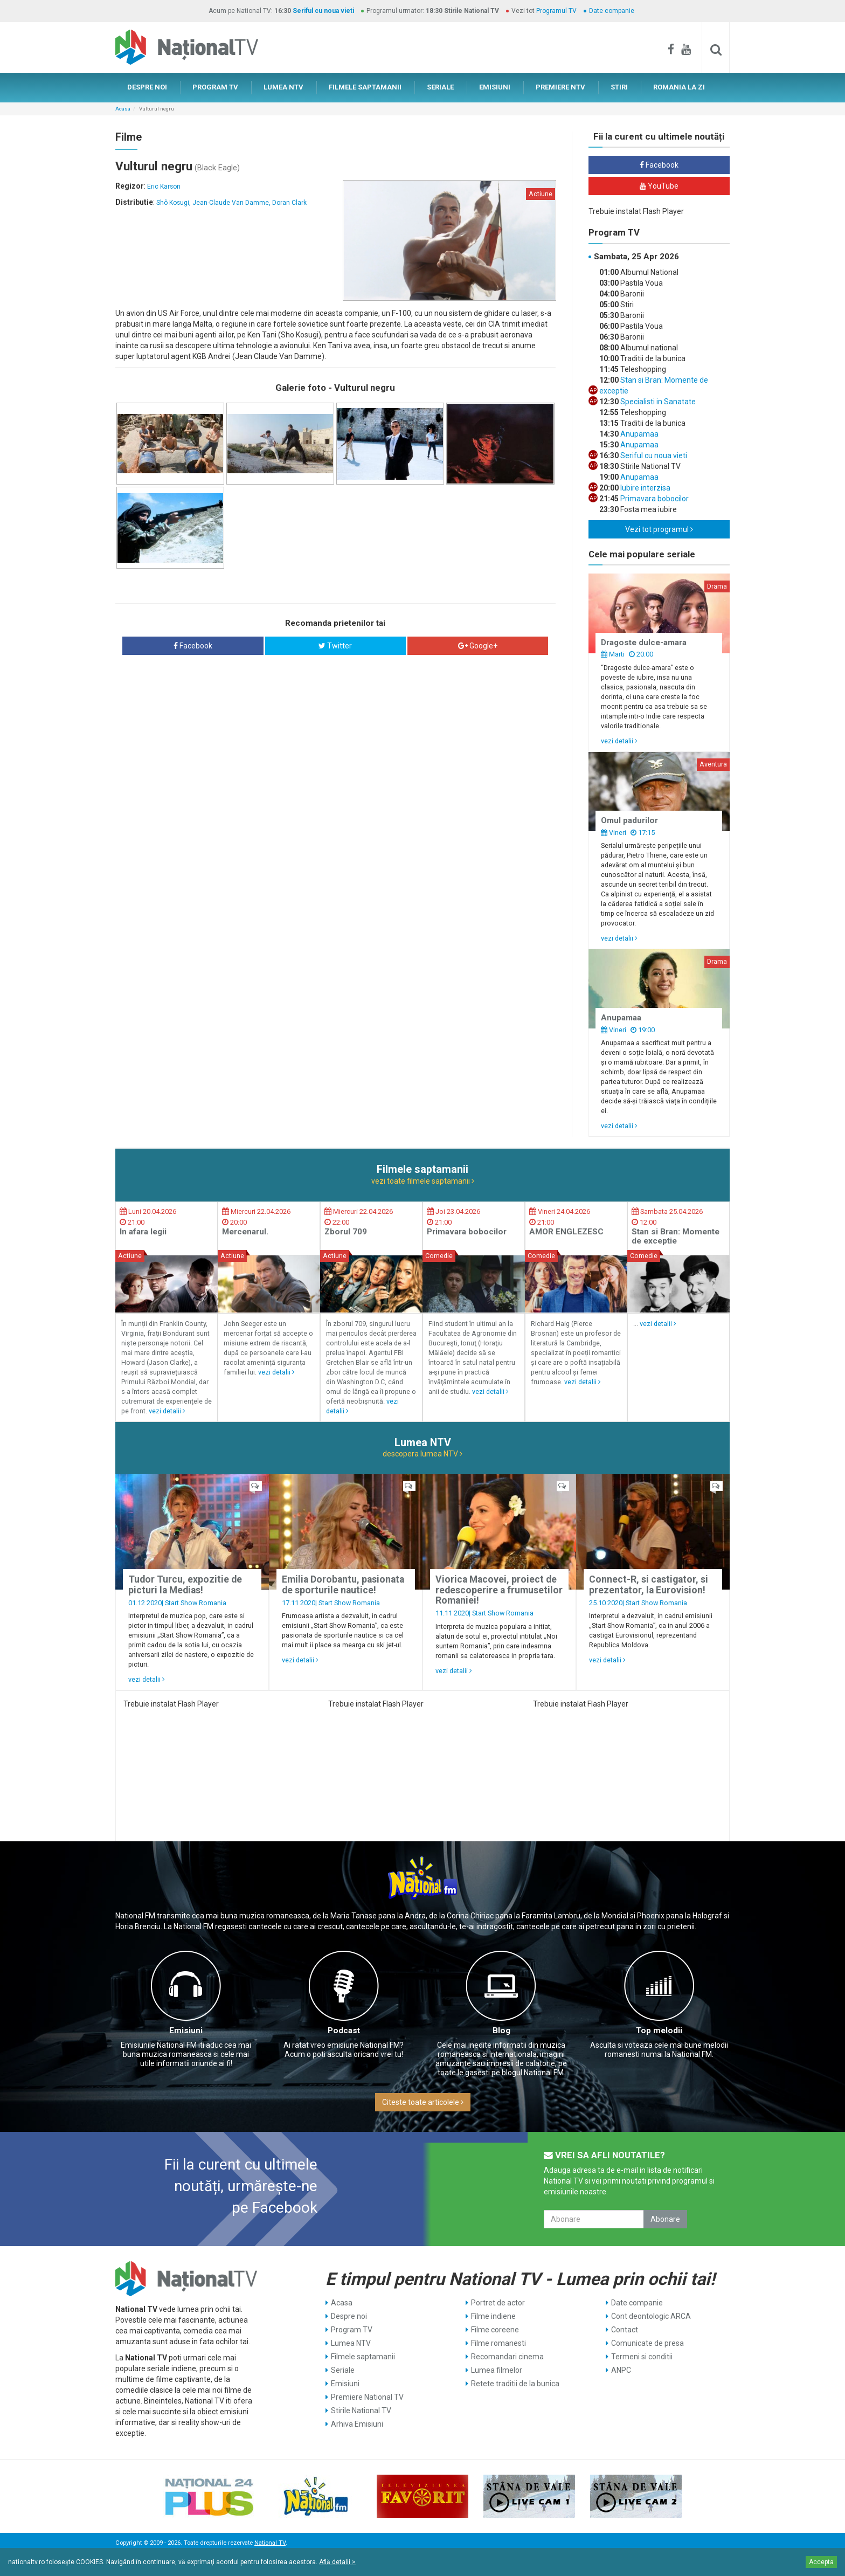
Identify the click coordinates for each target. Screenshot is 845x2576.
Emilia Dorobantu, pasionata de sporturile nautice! (343, 1584)
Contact (624, 2329)
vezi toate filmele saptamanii (422, 1181)
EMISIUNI (494, 87)
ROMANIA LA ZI (679, 87)
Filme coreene (495, 2329)
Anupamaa (639, 434)
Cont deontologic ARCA (651, 2316)
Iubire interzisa (644, 488)
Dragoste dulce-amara (644, 642)
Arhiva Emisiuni (357, 2424)
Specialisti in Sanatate (657, 401)
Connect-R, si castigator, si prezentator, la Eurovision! (648, 1584)
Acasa (122, 109)
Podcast (344, 2030)
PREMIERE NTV (560, 87)
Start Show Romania (195, 1603)
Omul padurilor (629, 820)
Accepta (821, 2562)
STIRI (619, 87)
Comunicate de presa (647, 2343)
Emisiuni (186, 2030)
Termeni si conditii (642, 2356)
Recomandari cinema (507, 2356)
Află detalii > (337, 2562)
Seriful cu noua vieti (323, 11)
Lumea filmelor (496, 2370)
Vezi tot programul (659, 529)
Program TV (351, 2329)
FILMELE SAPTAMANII (365, 87)
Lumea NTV (351, 2343)
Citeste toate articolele (422, 2102)
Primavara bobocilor (654, 498)
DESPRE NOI (147, 87)
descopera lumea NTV (422, 1453)
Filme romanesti (498, 2343)
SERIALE (440, 87)
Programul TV (556, 11)
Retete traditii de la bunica (515, 2383)
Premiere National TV (367, 2397)
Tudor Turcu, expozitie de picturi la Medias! (185, 1584)
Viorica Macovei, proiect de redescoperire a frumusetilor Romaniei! (499, 1590)
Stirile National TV (361, 2410)
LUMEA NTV (283, 87)
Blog (501, 2030)
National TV (270, 2542)
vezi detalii (619, 741)
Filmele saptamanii (363, 2356)
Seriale (343, 2370)
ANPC (621, 2370)
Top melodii (659, 2030)
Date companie (611, 11)
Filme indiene (493, 2316)
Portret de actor (498, 2302)
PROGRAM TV (215, 87)
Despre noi (349, 2316)
